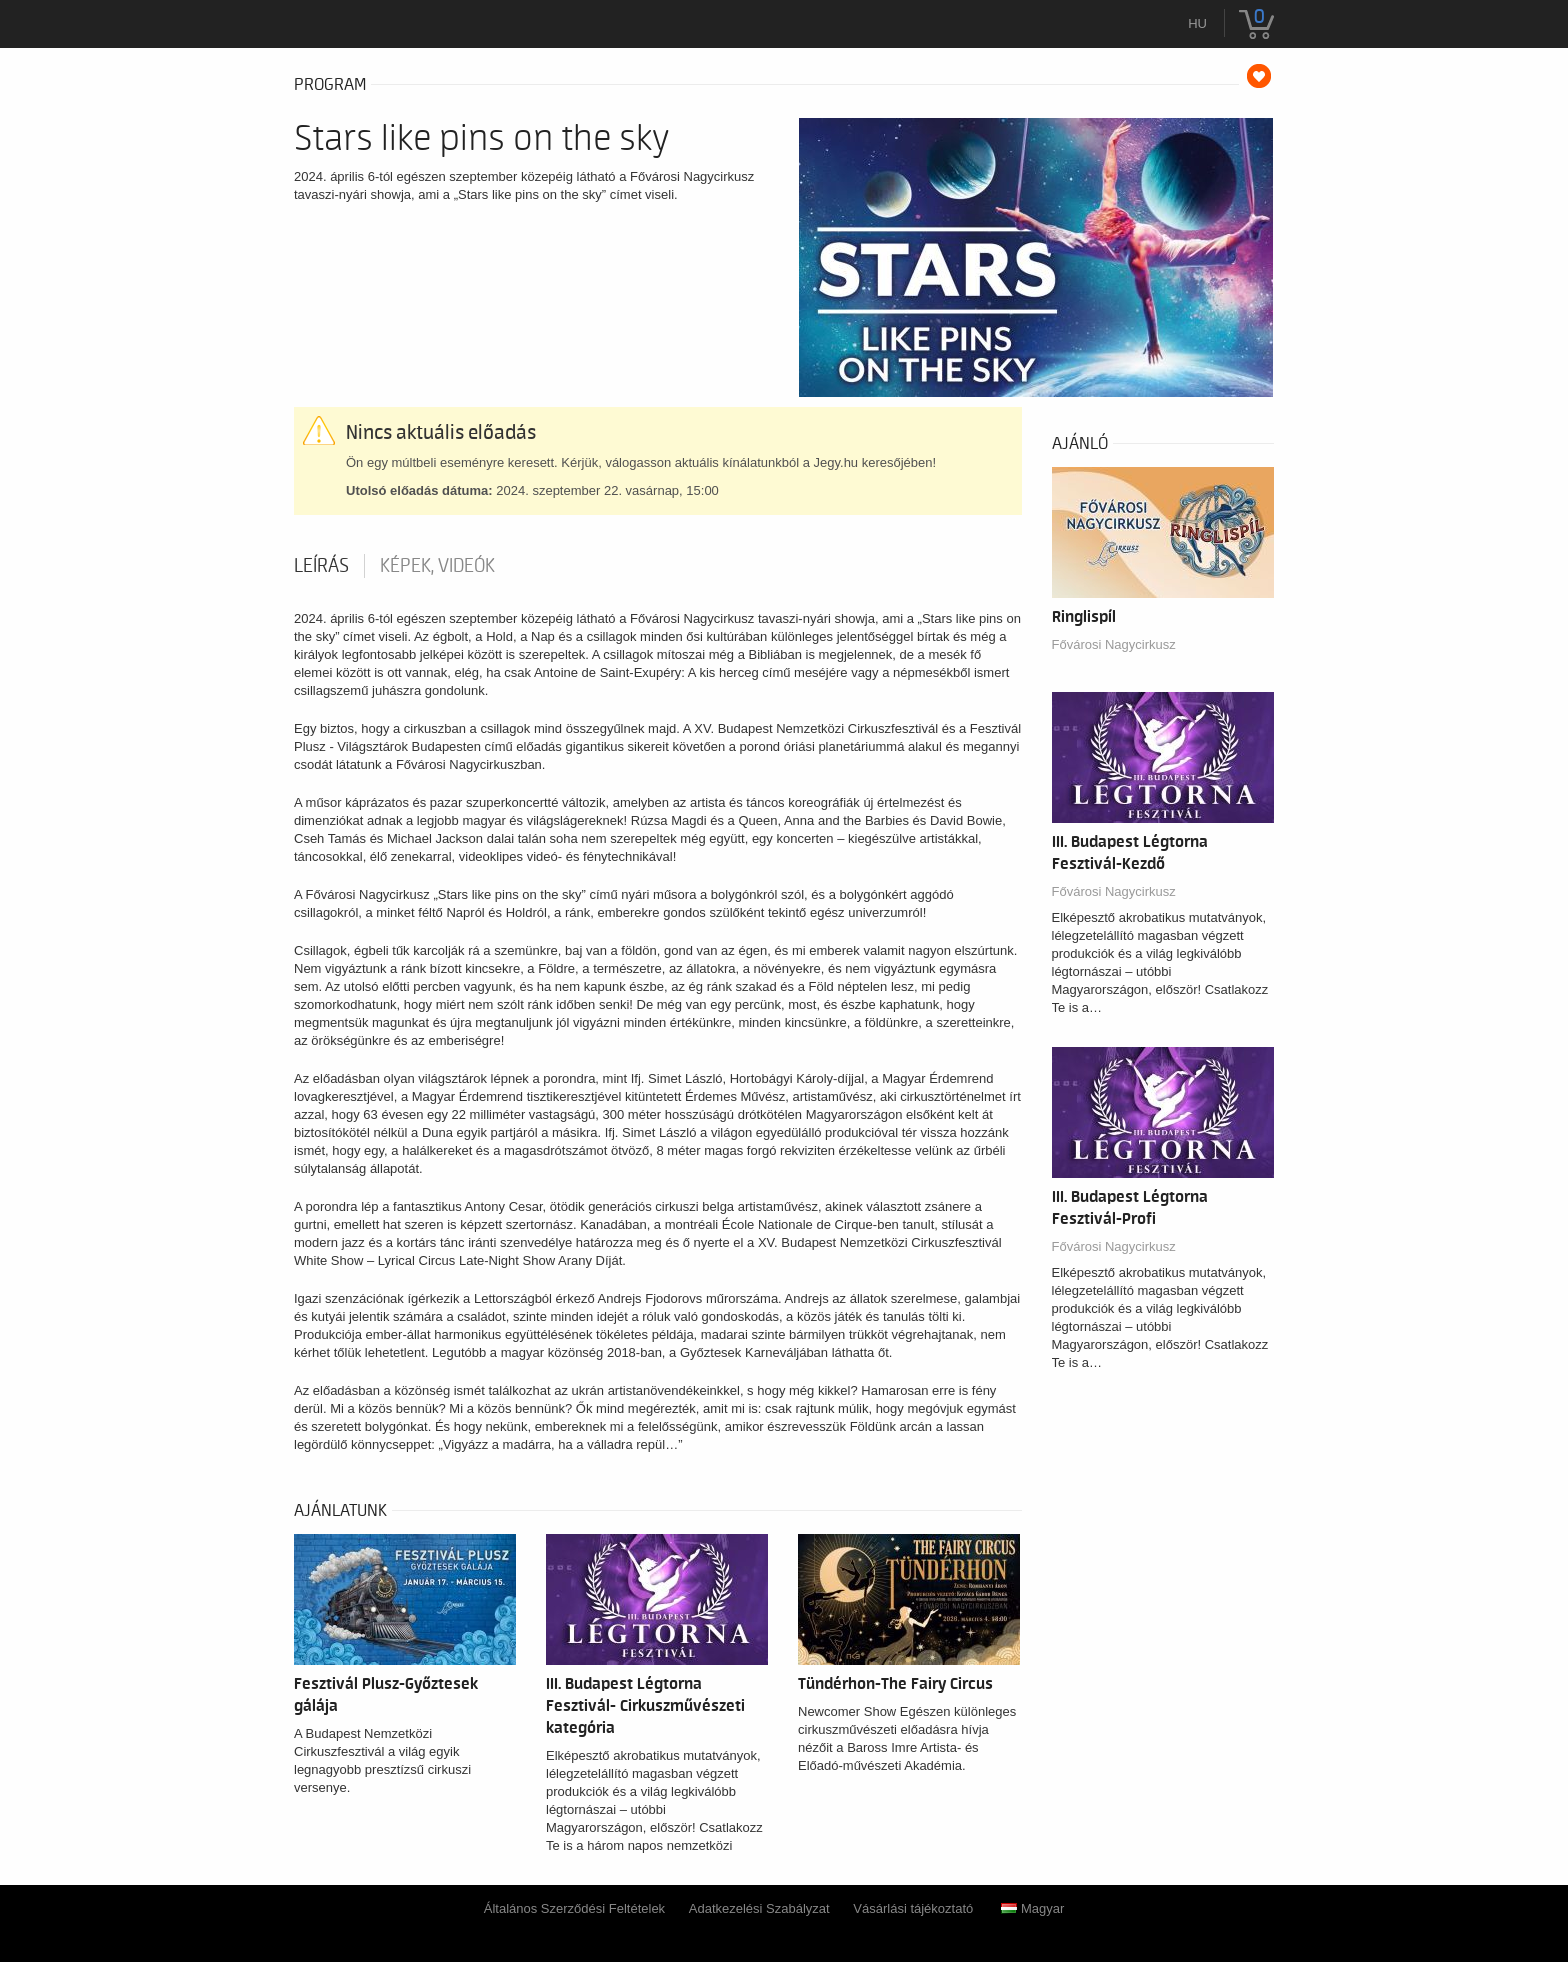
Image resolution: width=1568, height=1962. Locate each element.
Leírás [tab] (321, 566)
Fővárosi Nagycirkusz (1114, 644)
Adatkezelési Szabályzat (759, 1908)
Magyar (1032, 1908)
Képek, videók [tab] (437, 566)
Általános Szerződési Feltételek (574, 1908)
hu (1197, 23)
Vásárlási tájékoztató (913, 1908)
